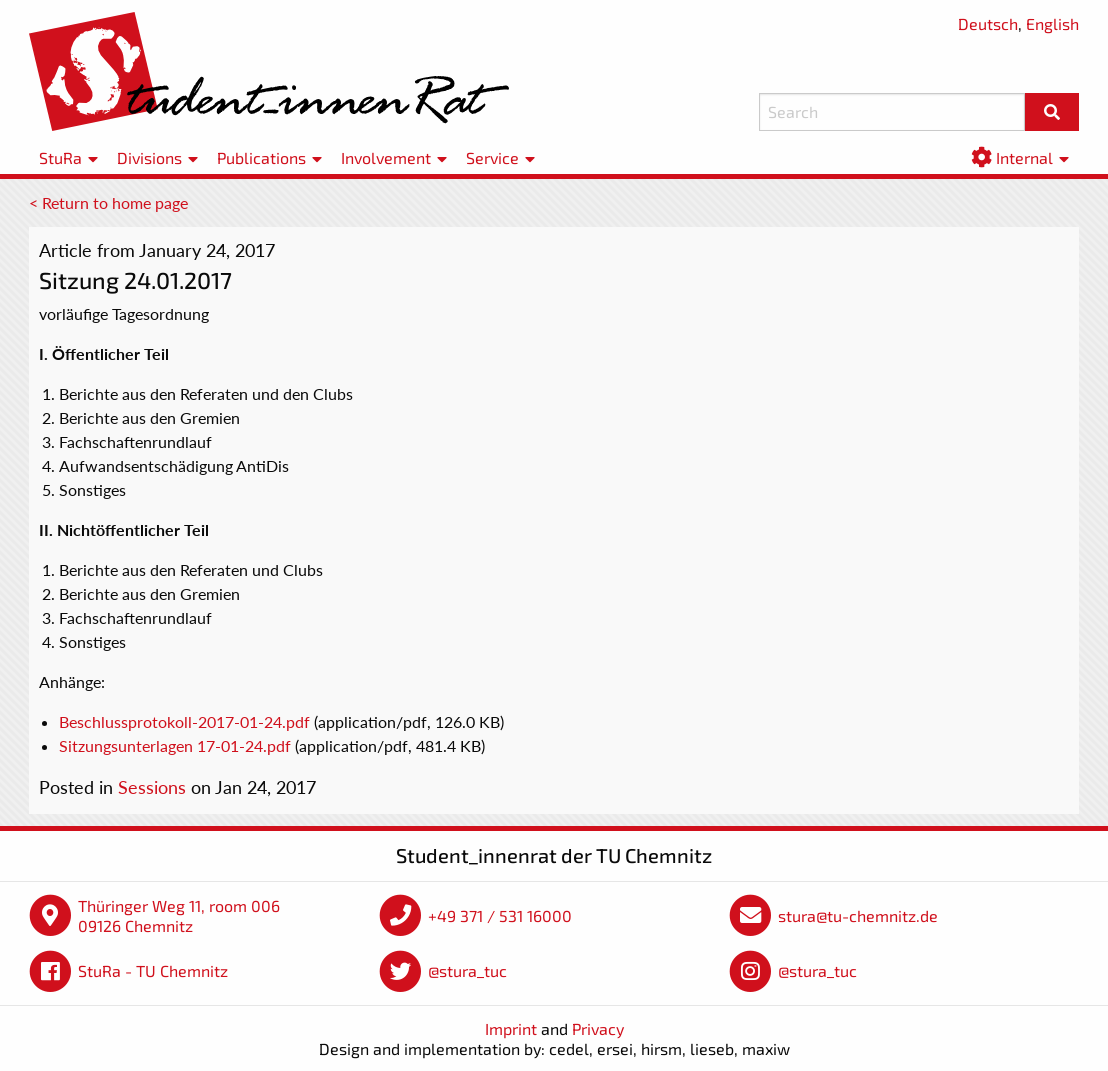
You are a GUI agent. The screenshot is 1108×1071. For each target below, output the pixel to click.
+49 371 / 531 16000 (500, 915)
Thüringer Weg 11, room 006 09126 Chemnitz (179, 915)
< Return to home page (108, 202)
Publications (261, 157)
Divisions (149, 157)
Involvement (386, 157)
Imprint (511, 1028)
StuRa (60, 157)
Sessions (152, 787)
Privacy (598, 1028)
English (1052, 23)
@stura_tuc (467, 970)
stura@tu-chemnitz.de (858, 915)
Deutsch (988, 23)
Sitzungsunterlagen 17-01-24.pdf (175, 745)
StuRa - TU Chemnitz (153, 970)
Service (492, 157)
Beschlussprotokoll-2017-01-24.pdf (184, 721)
